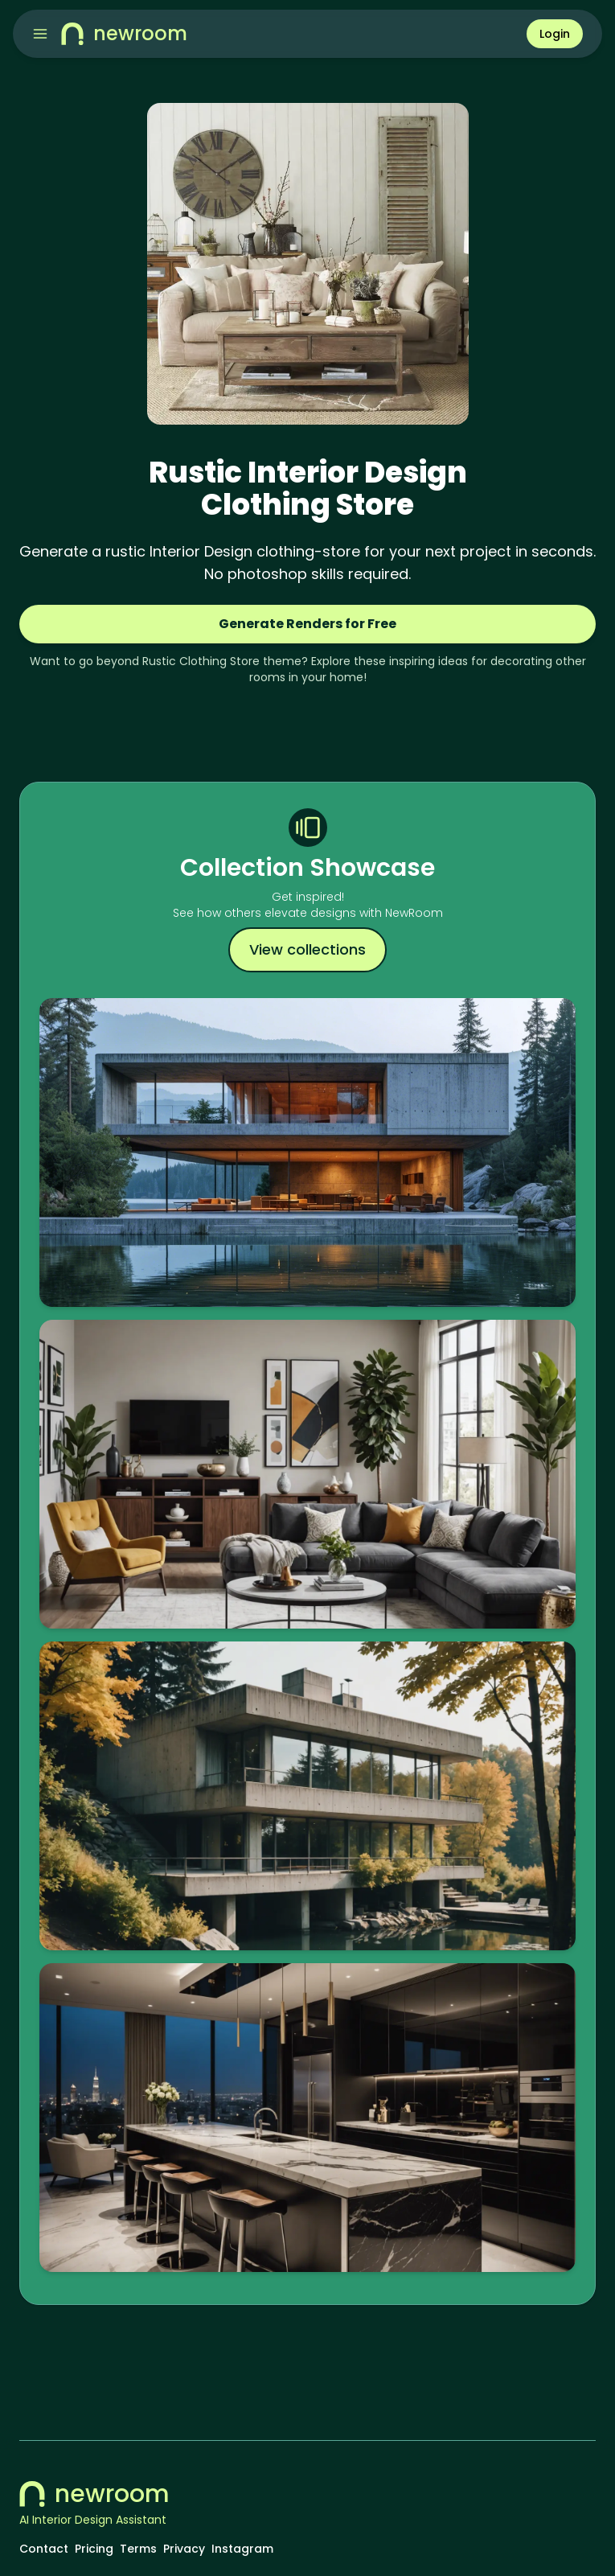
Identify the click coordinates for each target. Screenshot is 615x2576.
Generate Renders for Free (307, 623)
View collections (307, 949)
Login (554, 34)
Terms (138, 2549)
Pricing (94, 2549)
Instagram (242, 2549)
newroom (94, 2493)
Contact (43, 2549)
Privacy (184, 2549)
